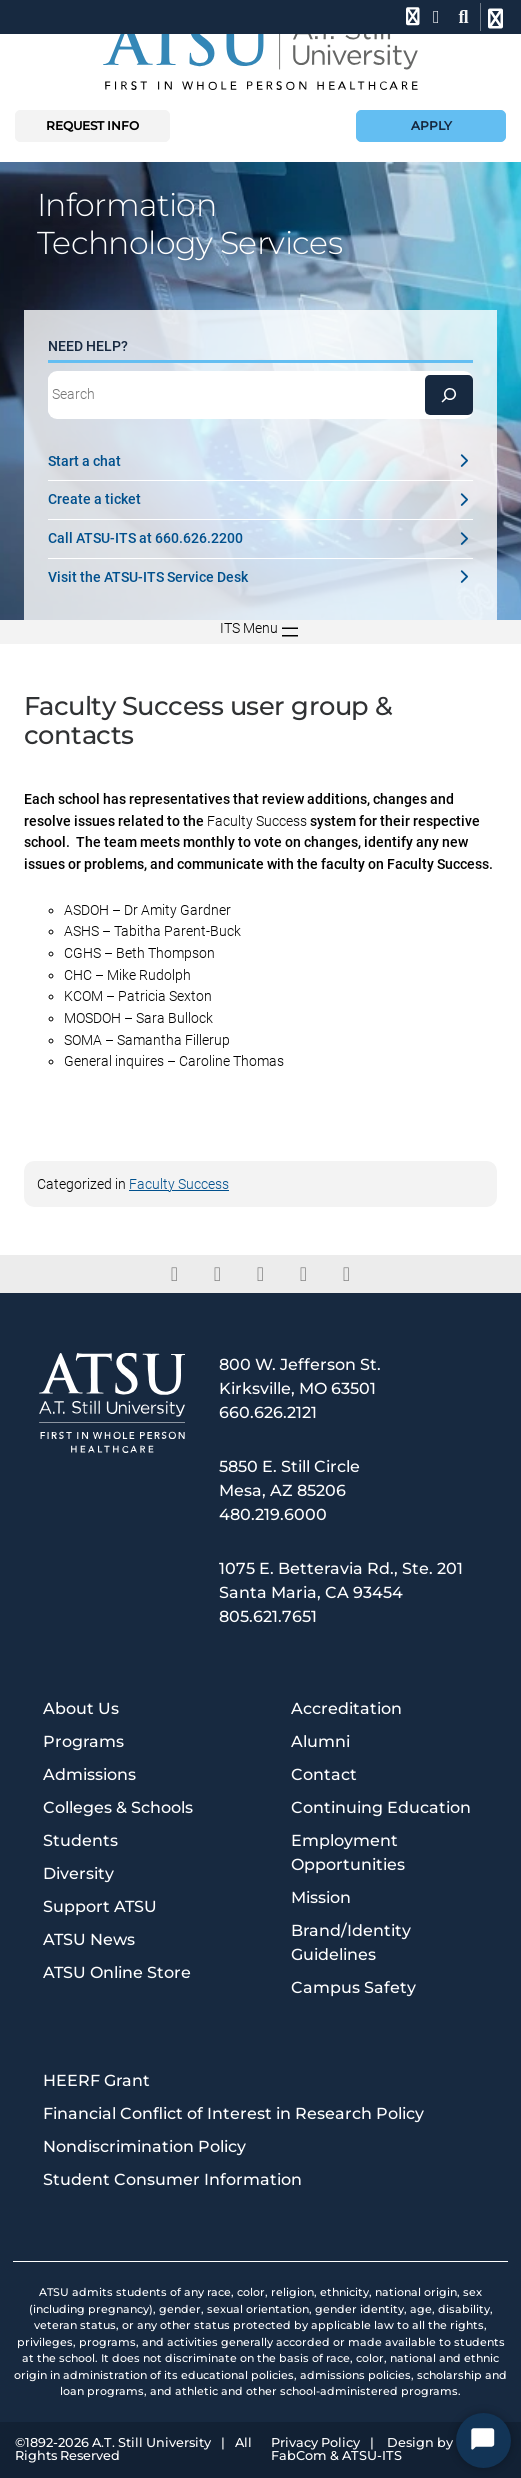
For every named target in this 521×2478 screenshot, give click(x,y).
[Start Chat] (483, 2440)
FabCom (299, 2456)
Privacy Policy (315, 2443)
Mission (321, 1897)
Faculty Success (179, 1184)
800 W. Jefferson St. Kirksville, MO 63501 (300, 1376)
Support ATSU (100, 1906)
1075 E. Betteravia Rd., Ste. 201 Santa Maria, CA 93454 (341, 1580)
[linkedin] (260, 1274)
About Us (81, 1708)
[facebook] (174, 1274)
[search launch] (463, 17)
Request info (92, 125)
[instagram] (303, 1274)
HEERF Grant (96, 2080)
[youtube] (346, 1274)
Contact (324, 1774)
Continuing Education (381, 1807)
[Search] (449, 395)
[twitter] (217, 1274)
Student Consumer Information (172, 2179)
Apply (431, 125)
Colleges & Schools (118, 1807)
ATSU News (89, 1939)
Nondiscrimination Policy (144, 2146)
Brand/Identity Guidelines (351, 1942)
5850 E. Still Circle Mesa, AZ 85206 (289, 1478)
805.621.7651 (268, 1616)
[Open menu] (261, 632)
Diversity (78, 1873)
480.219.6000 (273, 1514)
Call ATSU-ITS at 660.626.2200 (260, 538)
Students (80, 1840)
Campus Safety (353, 1987)
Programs (83, 1741)
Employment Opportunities (348, 1852)
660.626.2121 (268, 1412)
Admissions (89, 1774)
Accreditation (346, 1708)
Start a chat (260, 461)
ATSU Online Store (117, 1972)
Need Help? (88, 346)
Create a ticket (260, 499)
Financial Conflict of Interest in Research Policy (233, 2113)
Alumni (320, 1741)
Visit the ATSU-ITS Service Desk (260, 577)
